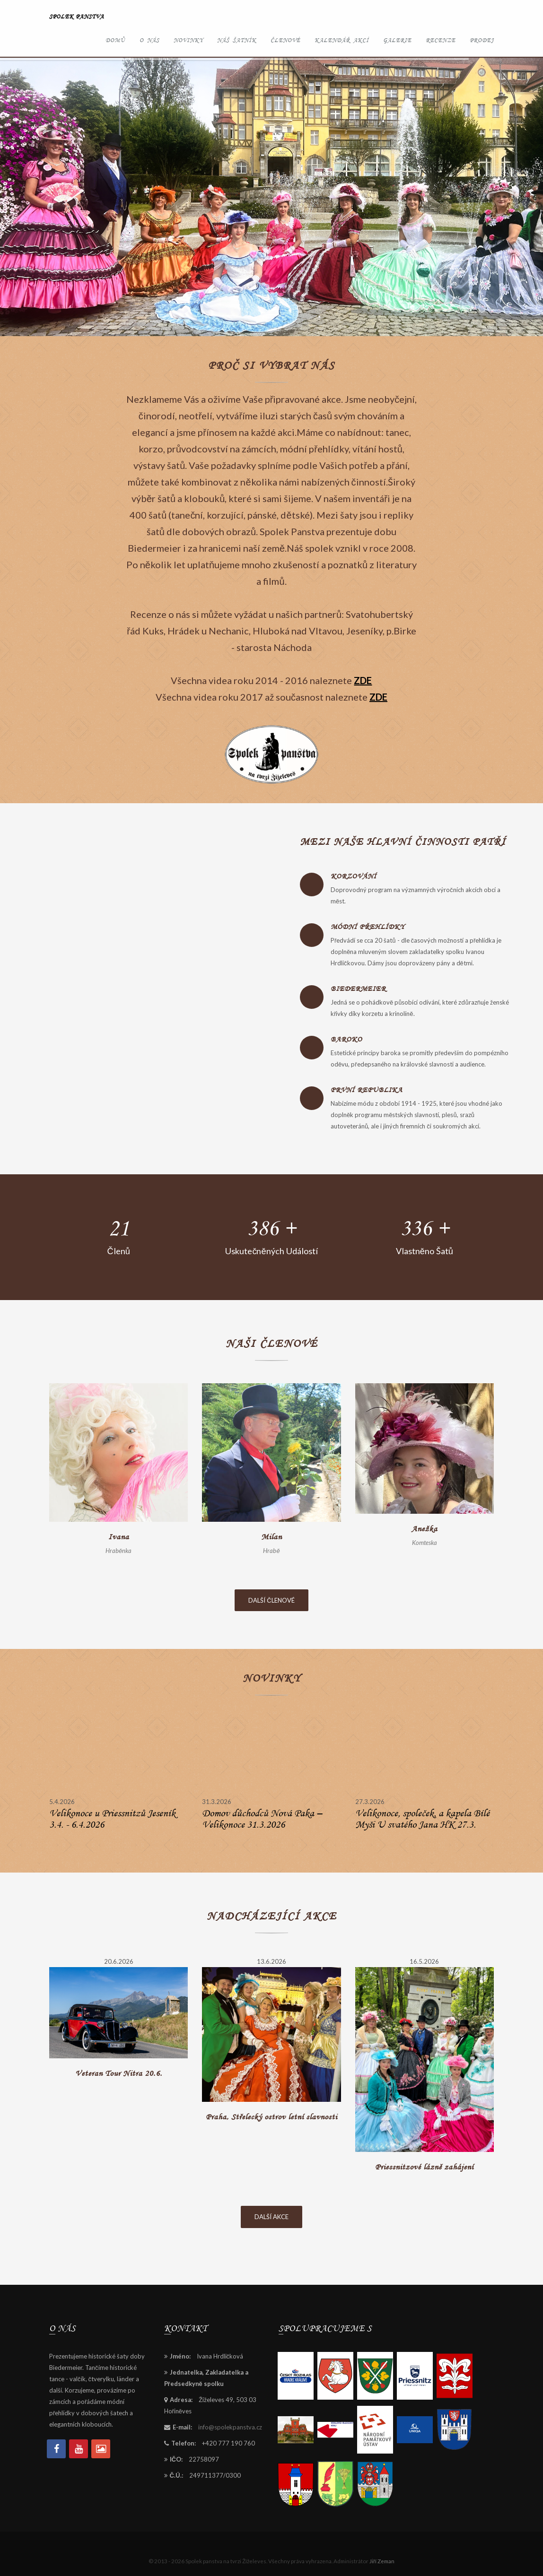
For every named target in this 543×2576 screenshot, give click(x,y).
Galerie (397, 39)
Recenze (440, 39)
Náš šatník (236, 39)
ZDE (363, 680)
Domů (115, 39)
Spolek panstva (76, 16)
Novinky (188, 39)
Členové (285, 39)
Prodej (482, 39)
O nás (149, 39)
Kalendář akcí (342, 39)
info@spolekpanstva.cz (230, 2427)
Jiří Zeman (381, 2561)
